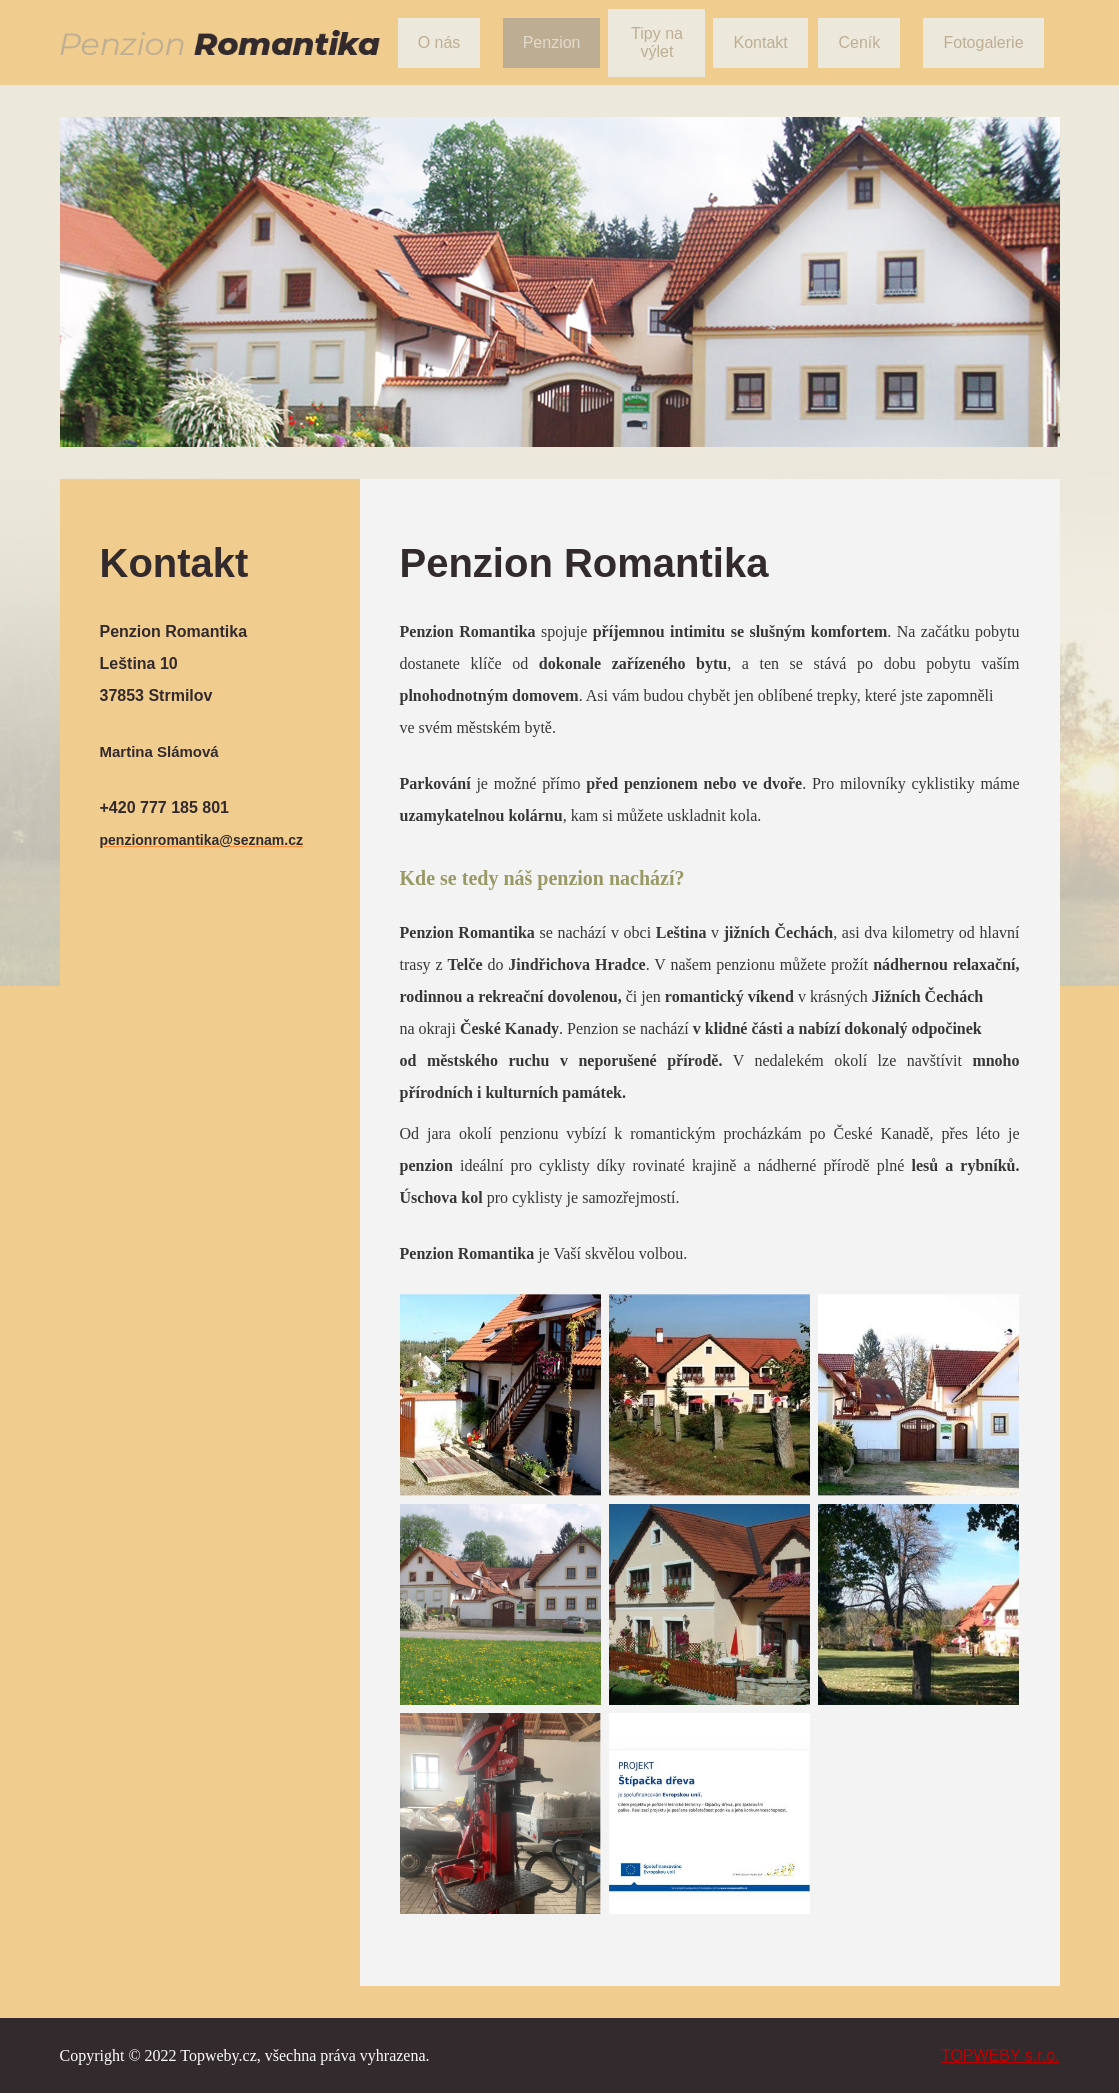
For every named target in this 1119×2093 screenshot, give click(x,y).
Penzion (552, 42)
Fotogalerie (983, 42)
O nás (439, 42)
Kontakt (760, 42)
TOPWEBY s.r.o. (1000, 2055)
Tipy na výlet (657, 42)
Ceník (859, 42)
